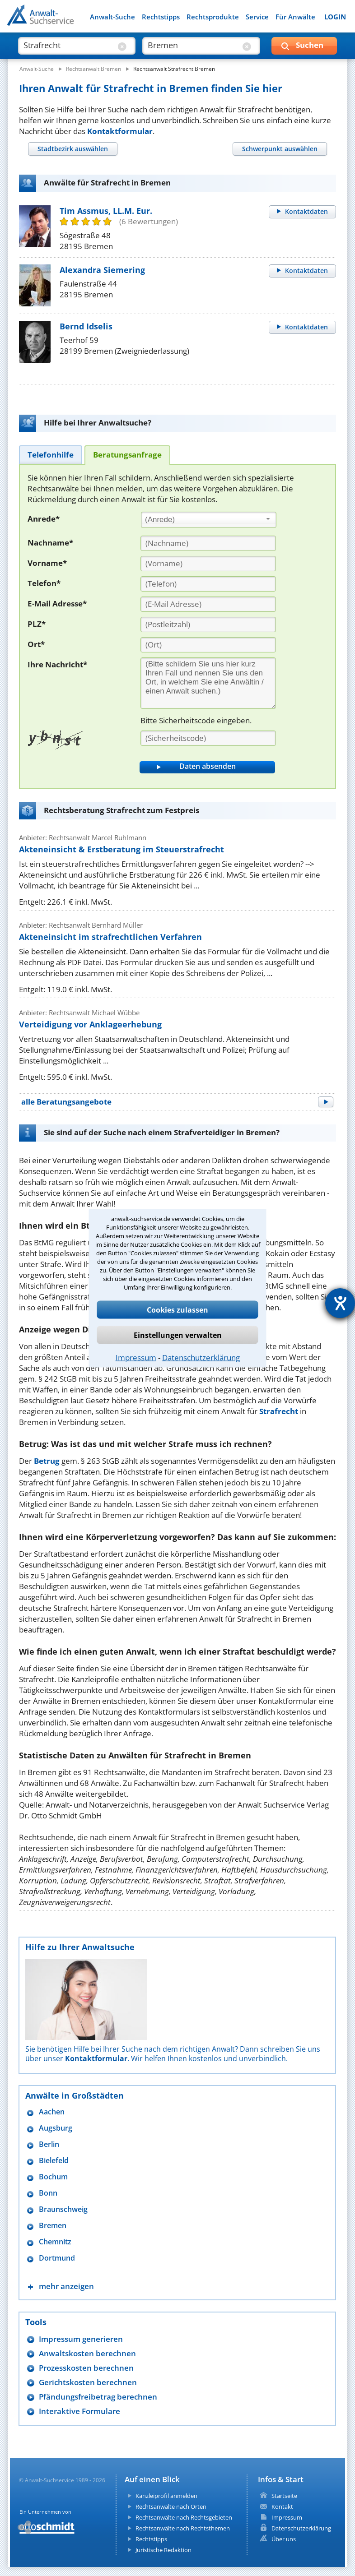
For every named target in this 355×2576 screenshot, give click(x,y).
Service (257, 17)
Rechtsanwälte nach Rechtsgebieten (183, 2517)
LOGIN (335, 17)
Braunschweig (63, 2209)
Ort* (36, 644)
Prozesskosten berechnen (86, 2368)
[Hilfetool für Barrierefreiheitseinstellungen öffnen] (340, 1303)
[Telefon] (208, 584)
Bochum (53, 2177)
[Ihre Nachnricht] (208, 683)
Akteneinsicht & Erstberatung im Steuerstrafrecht (121, 849)
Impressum (136, 1357)
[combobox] (208, 520)
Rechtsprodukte (213, 17)
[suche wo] (193, 45)
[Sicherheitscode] (208, 738)
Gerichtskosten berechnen (88, 2382)
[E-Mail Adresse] (208, 604)
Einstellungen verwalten (178, 1335)
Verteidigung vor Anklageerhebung (90, 1024)
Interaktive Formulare (79, 2411)
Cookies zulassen (177, 1309)
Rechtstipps (161, 17)
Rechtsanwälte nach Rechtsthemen (182, 2528)
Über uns (283, 2539)
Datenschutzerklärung (201, 1357)
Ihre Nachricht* (57, 664)
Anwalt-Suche (112, 17)
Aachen (52, 2112)
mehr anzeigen (66, 2286)
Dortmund (57, 2258)
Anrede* (44, 518)
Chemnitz (55, 2242)
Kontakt (282, 2506)
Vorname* (47, 563)
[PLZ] (208, 624)
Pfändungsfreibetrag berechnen (98, 2396)
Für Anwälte (295, 17)
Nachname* (50, 542)
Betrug (47, 1461)
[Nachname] (208, 543)
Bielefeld (54, 2160)
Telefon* (44, 583)
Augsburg (55, 2128)
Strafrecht (278, 1411)
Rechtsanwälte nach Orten (170, 2506)
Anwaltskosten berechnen (87, 2353)
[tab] (72, 148)
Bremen (52, 2225)
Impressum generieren (81, 2339)
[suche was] (69, 45)
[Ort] (208, 644)
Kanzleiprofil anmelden (166, 2495)
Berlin (49, 2144)
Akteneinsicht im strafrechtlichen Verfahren (110, 936)
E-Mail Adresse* (57, 603)
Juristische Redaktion (163, 2549)
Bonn (48, 2193)
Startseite (284, 2496)
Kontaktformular (120, 131)
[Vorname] (208, 563)
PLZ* (37, 624)
